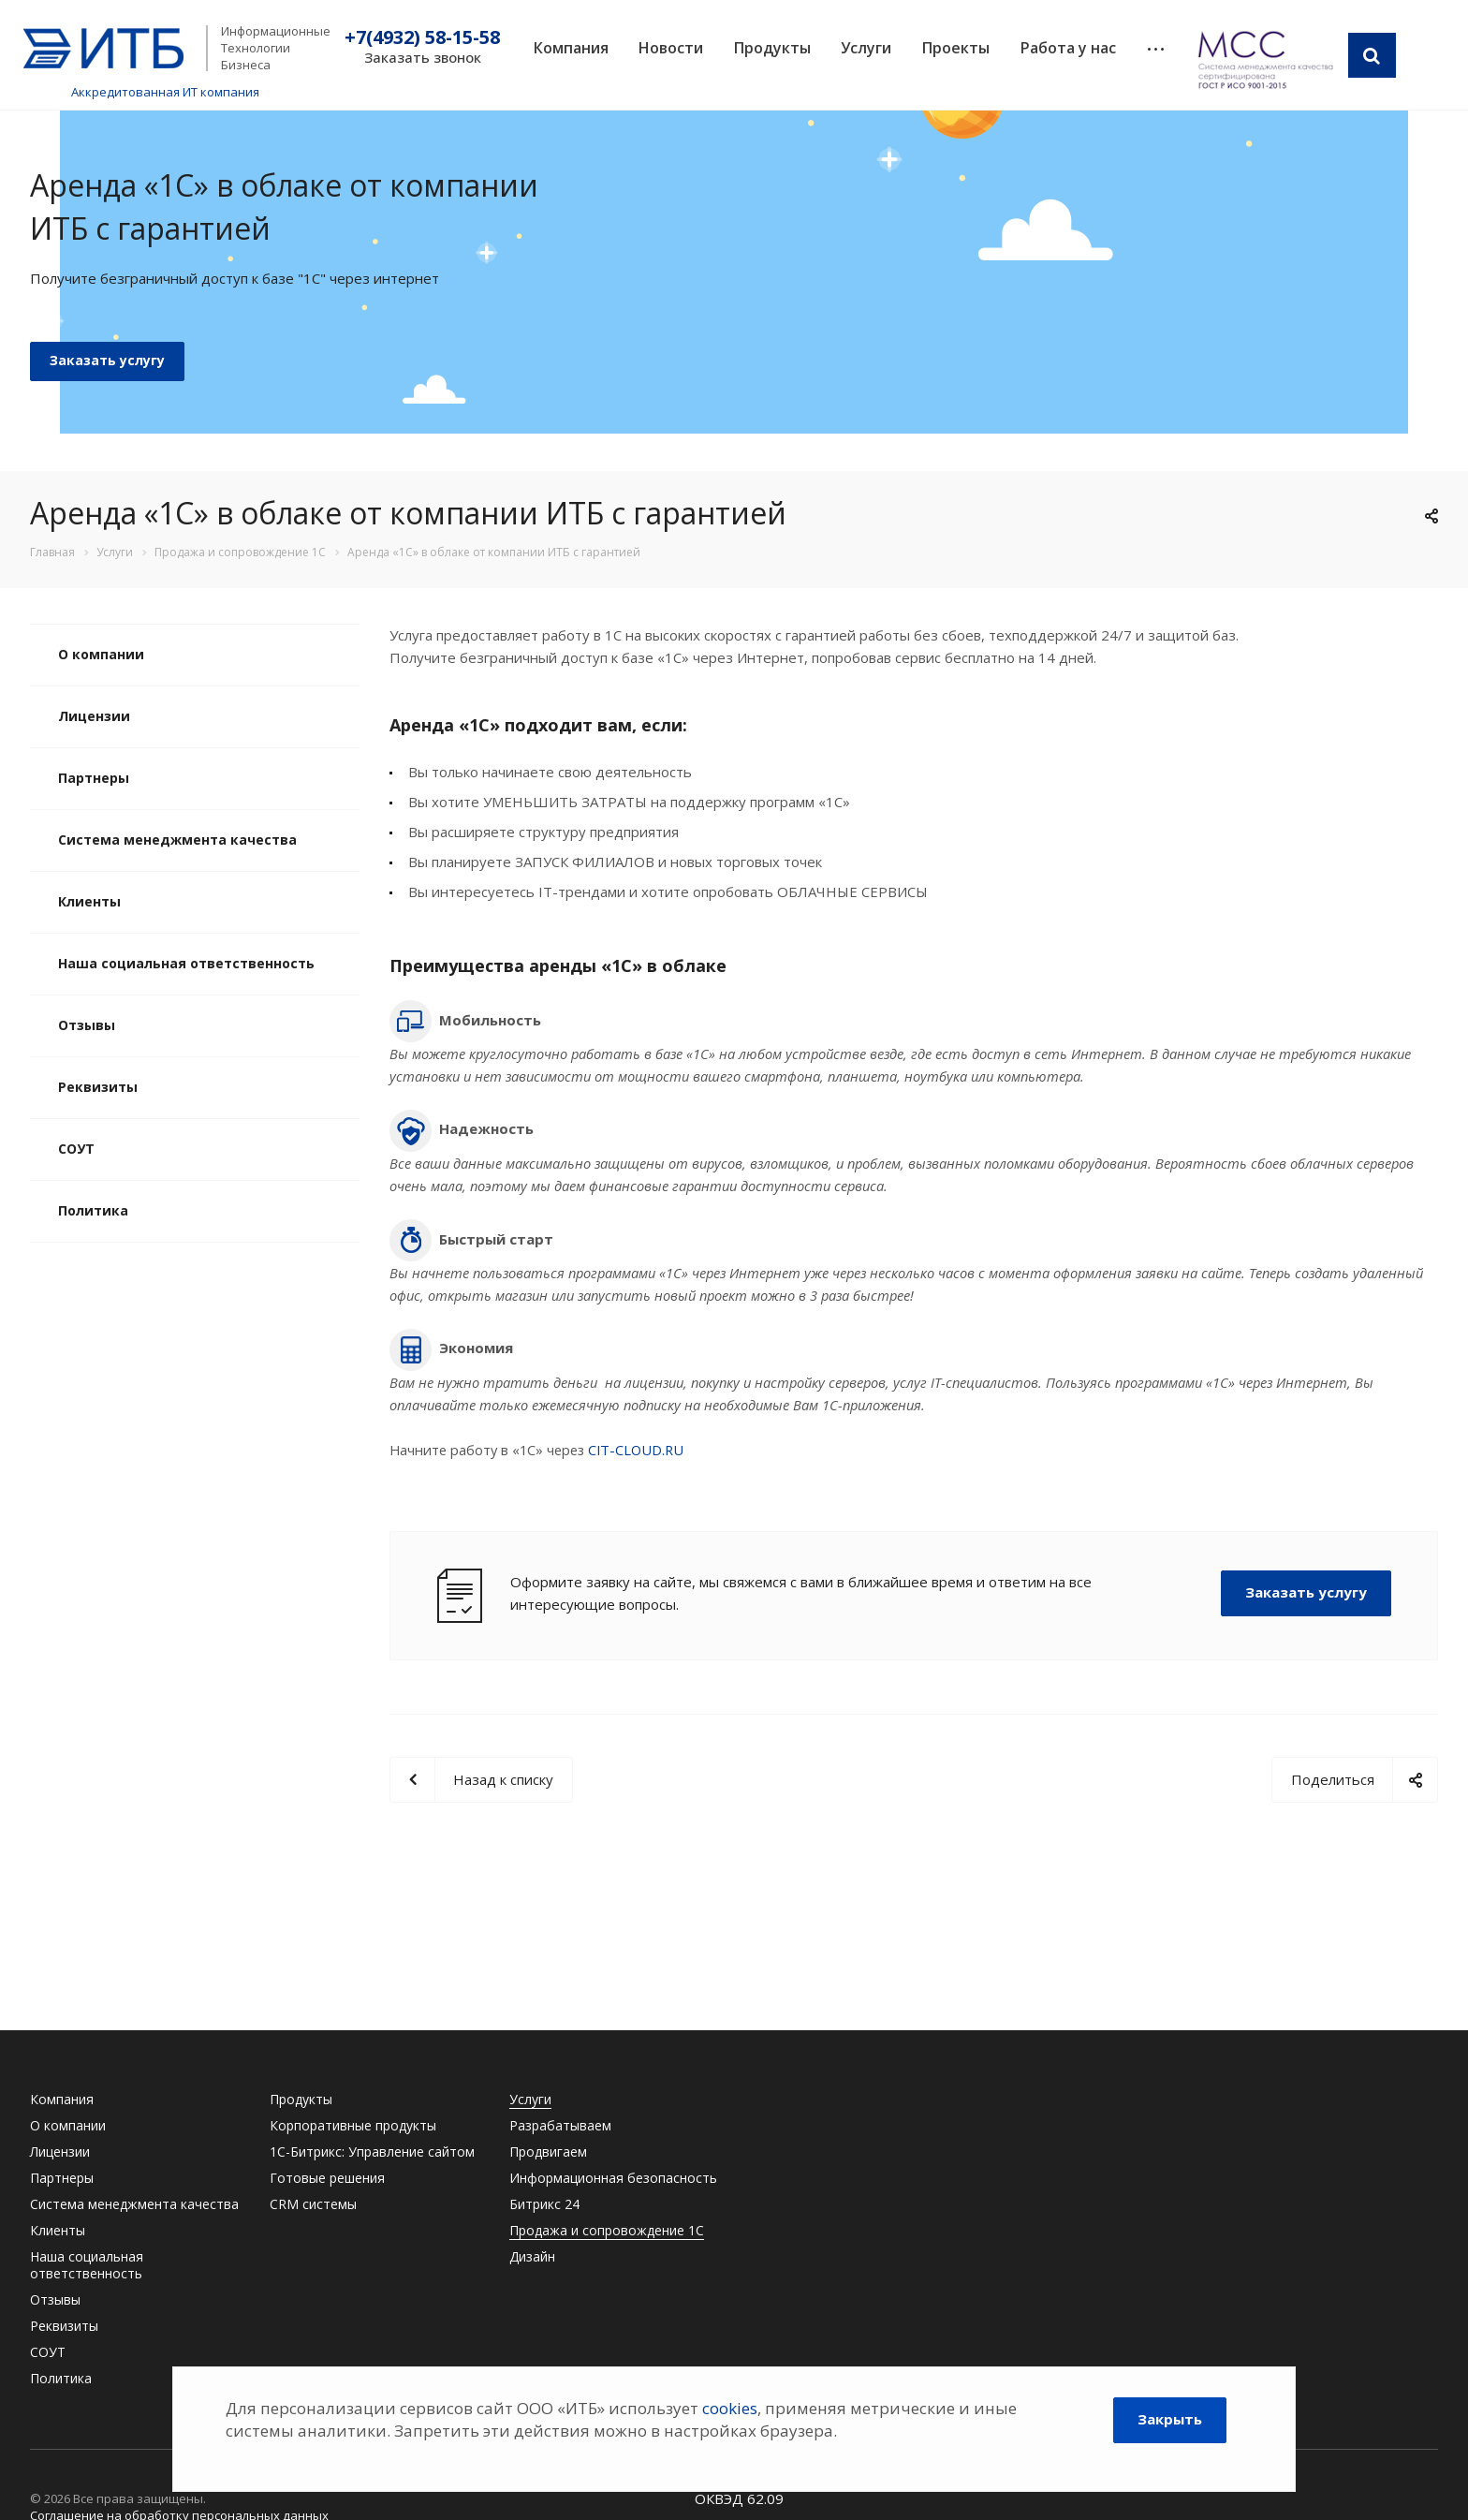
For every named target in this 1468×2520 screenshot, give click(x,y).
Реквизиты (98, 1087)
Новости (671, 47)
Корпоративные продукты (353, 2125)
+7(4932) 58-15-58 (422, 37)
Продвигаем (548, 2151)
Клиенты (89, 901)
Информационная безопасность (613, 2178)
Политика (93, 1210)
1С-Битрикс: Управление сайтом (372, 2151)
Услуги (866, 47)
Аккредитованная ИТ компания (165, 91)
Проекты (956, 47)
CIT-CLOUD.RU (635, 1449)
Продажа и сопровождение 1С (606, 2230)
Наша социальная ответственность (186, 963)
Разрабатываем (560, 2125)
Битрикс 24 (544, 2204)
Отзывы (86, 1025)
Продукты (772, 47)
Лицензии (94, 716)
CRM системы (313, 2204)
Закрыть (1170, 2418)
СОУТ (76, 1148)
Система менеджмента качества (177, 839)
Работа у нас (1068, 47)
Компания (571, 47)
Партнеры (93, 778)
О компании (101, 654)
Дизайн (532, 2256)
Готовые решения (327, 2178)
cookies (729, 2408)
